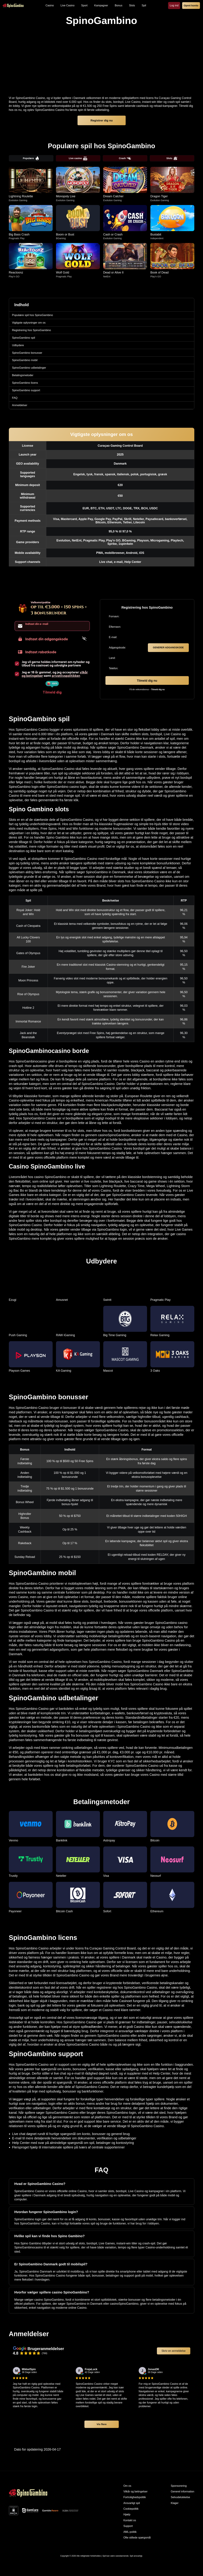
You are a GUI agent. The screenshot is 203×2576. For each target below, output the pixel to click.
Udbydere (20, 350)
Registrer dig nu (101, 120)
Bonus (118, 5)
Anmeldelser (22, 417)
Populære (31, 159)
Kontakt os (129, 2532)
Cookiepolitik (131, 2520)
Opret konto (191, 5)
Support (128, 2538)
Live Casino (67, 5)
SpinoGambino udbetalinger (33, 375)
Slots (132, 5)
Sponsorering (179, 2497)
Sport (84, 5)
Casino (49, 5)
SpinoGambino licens (28, 392)
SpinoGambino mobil (28, 367)
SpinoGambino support (29, 400)
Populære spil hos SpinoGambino (36, 317)
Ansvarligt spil (131, 2515)
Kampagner (101, 5)
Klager (174, 2515)
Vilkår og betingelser (135, 2503)
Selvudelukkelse (180, 2509)
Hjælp (126, 2526)
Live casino (78, 159)
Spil (144, 5)
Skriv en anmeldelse (173, 2362)
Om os (127, 2497)
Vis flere (101, 2436)
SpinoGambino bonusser (30, 358)
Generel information (182, 2503)
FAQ (17, 408)
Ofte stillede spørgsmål (137, 2549)
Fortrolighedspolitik (134, 2509)
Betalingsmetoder (26, 383)
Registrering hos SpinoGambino (35, 333)
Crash (124, 159)
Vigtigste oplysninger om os (32, 325)
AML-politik (130, 2544)
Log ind (174, 5)
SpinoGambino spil (27, 342)
